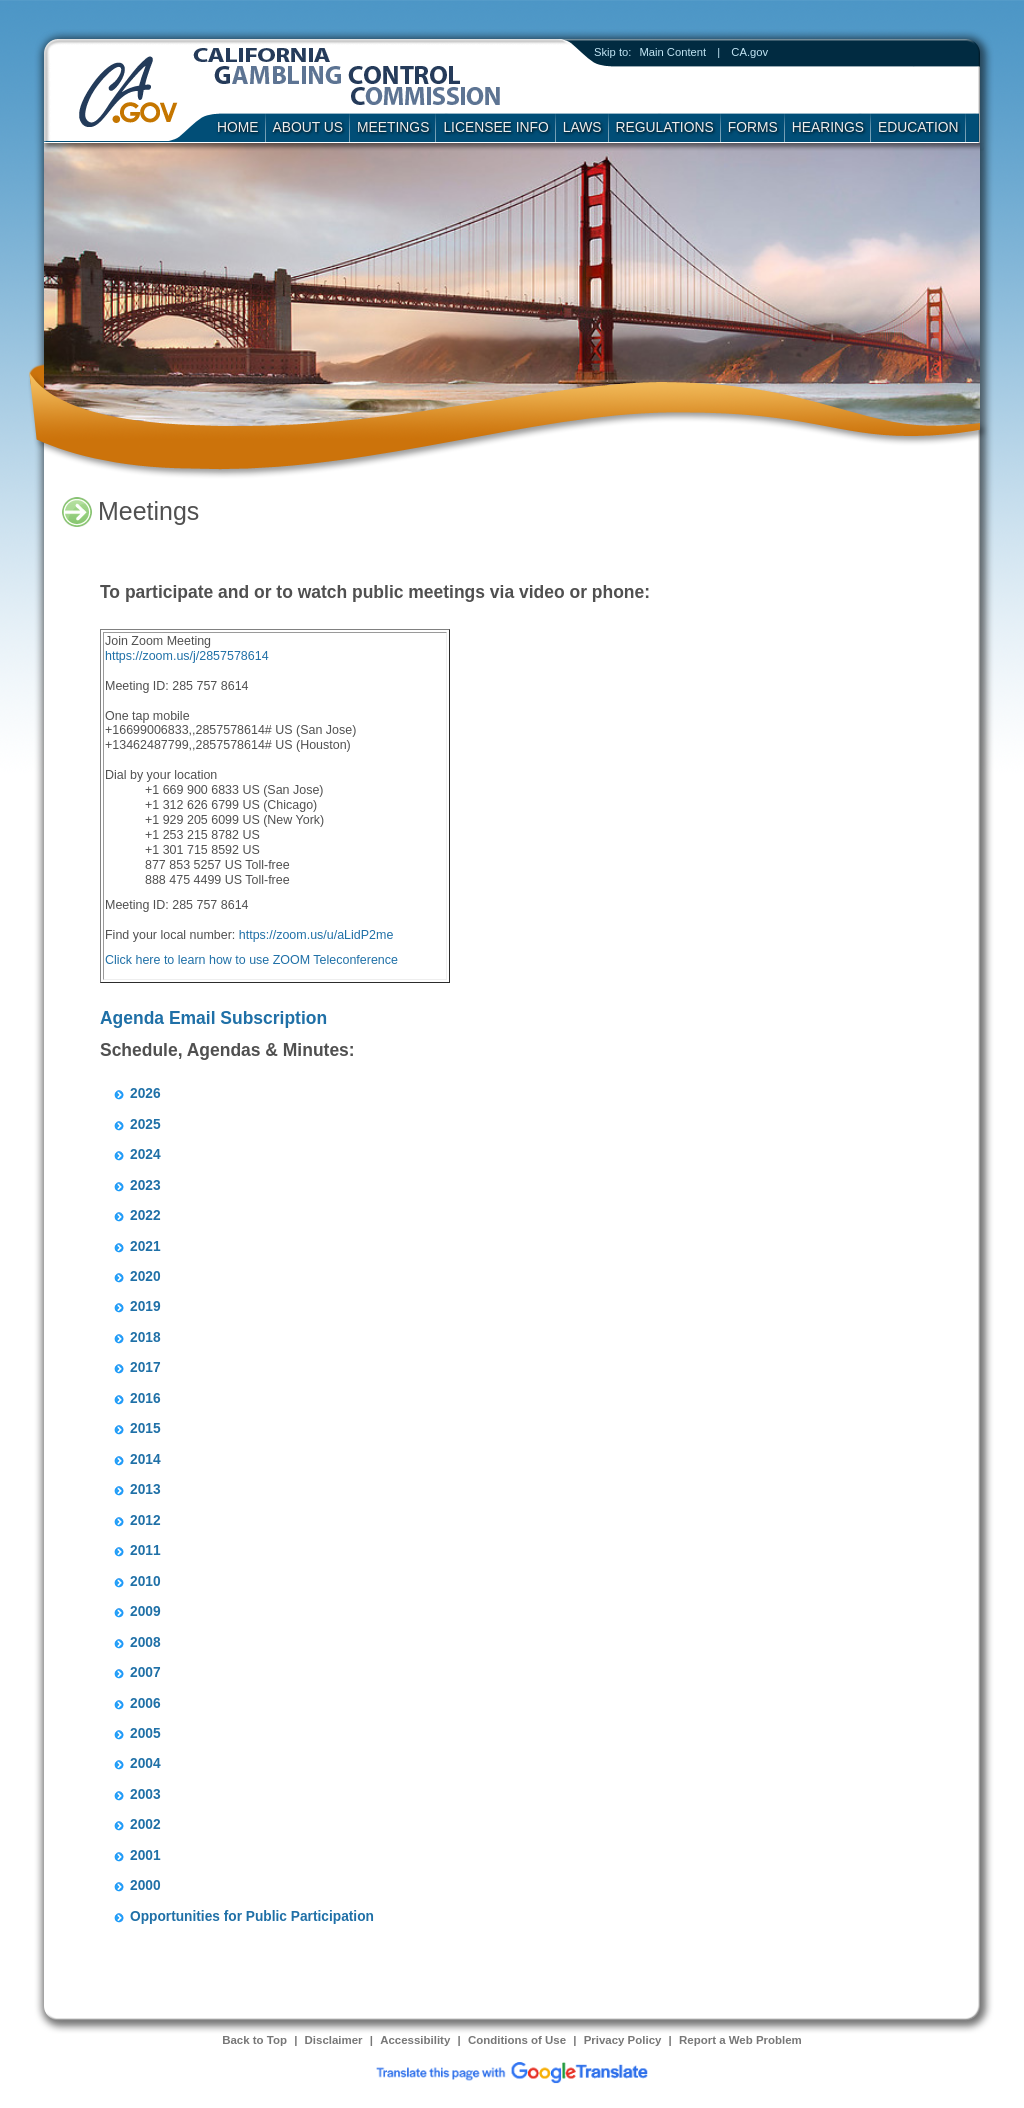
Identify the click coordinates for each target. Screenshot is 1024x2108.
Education (918, 127)
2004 (145, 1763)
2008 (145, 1642)
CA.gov (749, 52)
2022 (145, 1215)
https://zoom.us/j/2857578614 (187, 656)
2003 (145, 1794)
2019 (145, 1306)
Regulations (665, 127)
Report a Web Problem (740, 2040)
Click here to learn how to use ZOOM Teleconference (251, 960)
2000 (145, 1885)
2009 (145, 1611)
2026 (145, 1093)
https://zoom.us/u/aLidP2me (316, 935)
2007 (145, 1672)
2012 (145, 1520)
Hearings (828, 127)
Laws (582, 127)
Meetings (393, 127)
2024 (145, 1154)
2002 (145, 1824)
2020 (145, 1276)
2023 (145, 1185)
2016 (145, 1398)
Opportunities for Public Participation (252, 1916)
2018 (145, 1337)
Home (238, 127)
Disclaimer (334, 2040)
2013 (145, 1489)
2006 (145, 1703)
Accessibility (415, 2040)
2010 (145, 1581)
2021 (145, 1246)
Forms (753, 127)
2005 (145, 1733)
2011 (145, 1550)
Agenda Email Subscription (213, 1018)
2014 (145, 1459)
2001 (145, 1855)
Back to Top (254, 2040)
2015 (145, 1428)
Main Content (672, 52)
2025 (145, 1124)
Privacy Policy (623, 2040)
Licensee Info (495, 127)
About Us (308, 127)
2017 (145, 1367)
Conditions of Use (517, 2040)
